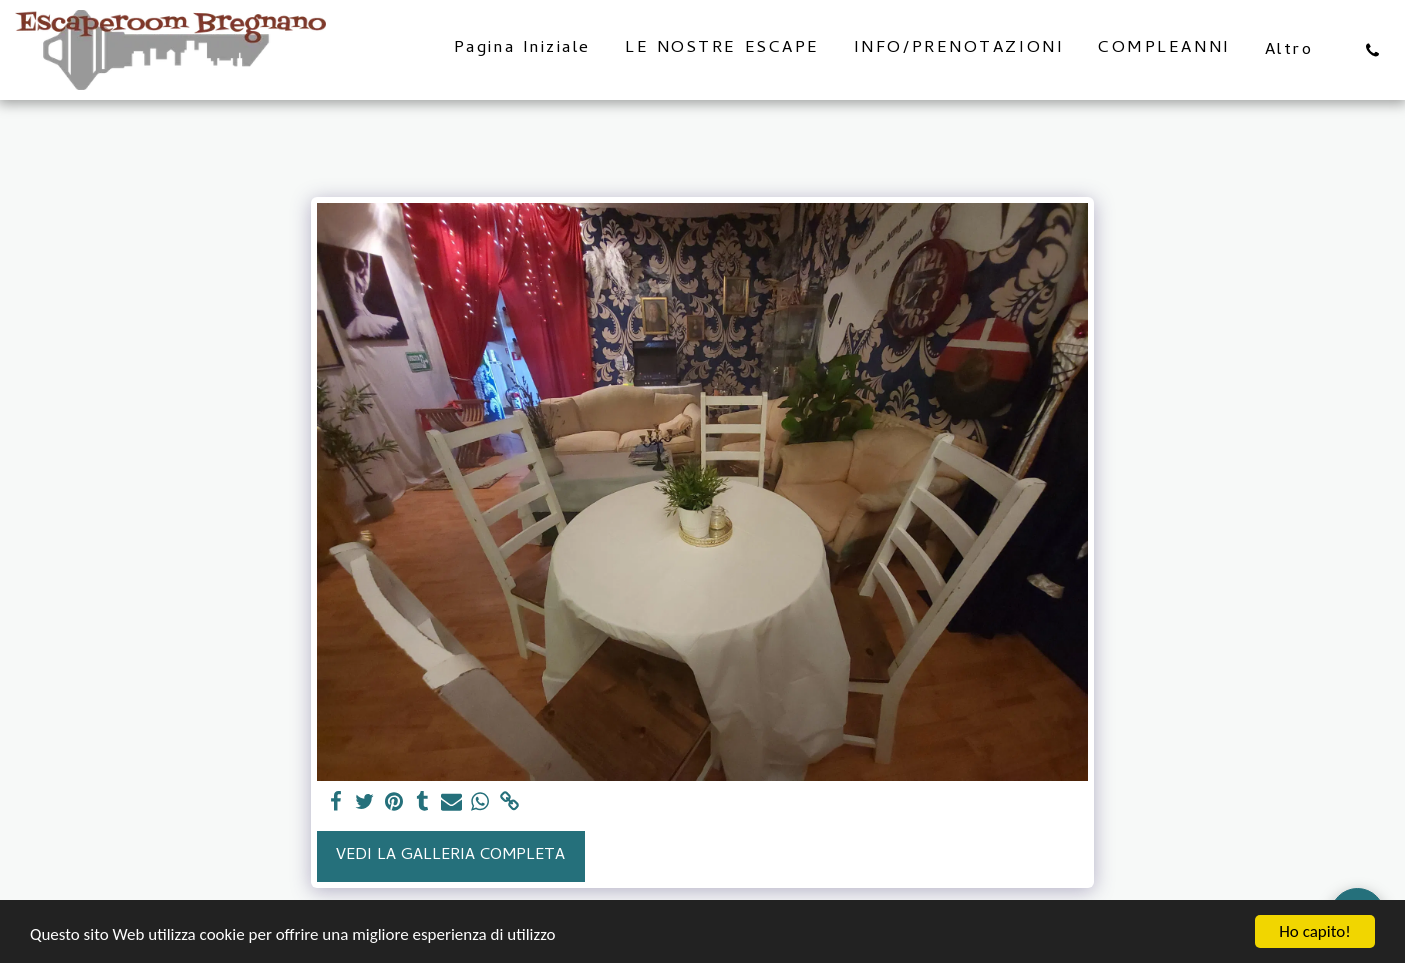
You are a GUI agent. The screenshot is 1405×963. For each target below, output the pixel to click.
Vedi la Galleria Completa (450, 855)
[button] (1372, 50)
